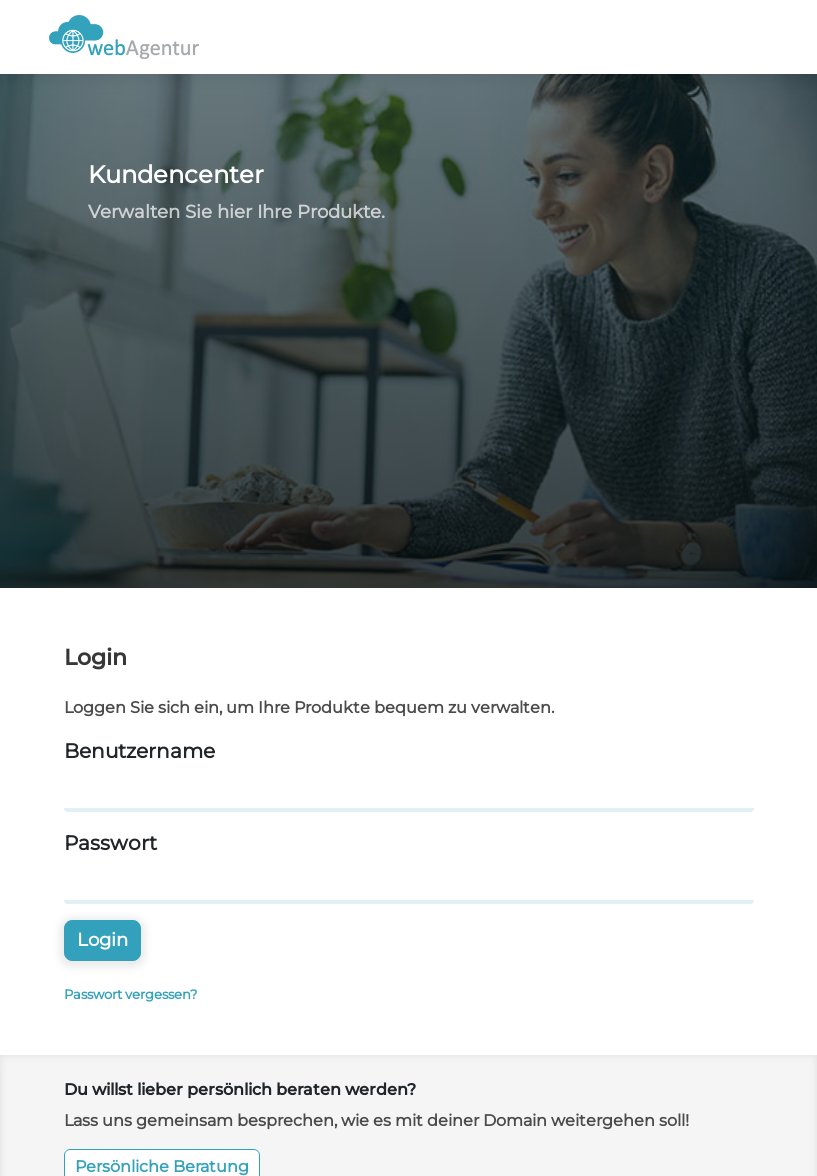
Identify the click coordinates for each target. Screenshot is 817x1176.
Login (102, 940)
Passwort (110, 843)
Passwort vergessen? (130, 994)
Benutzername (139, 751)
